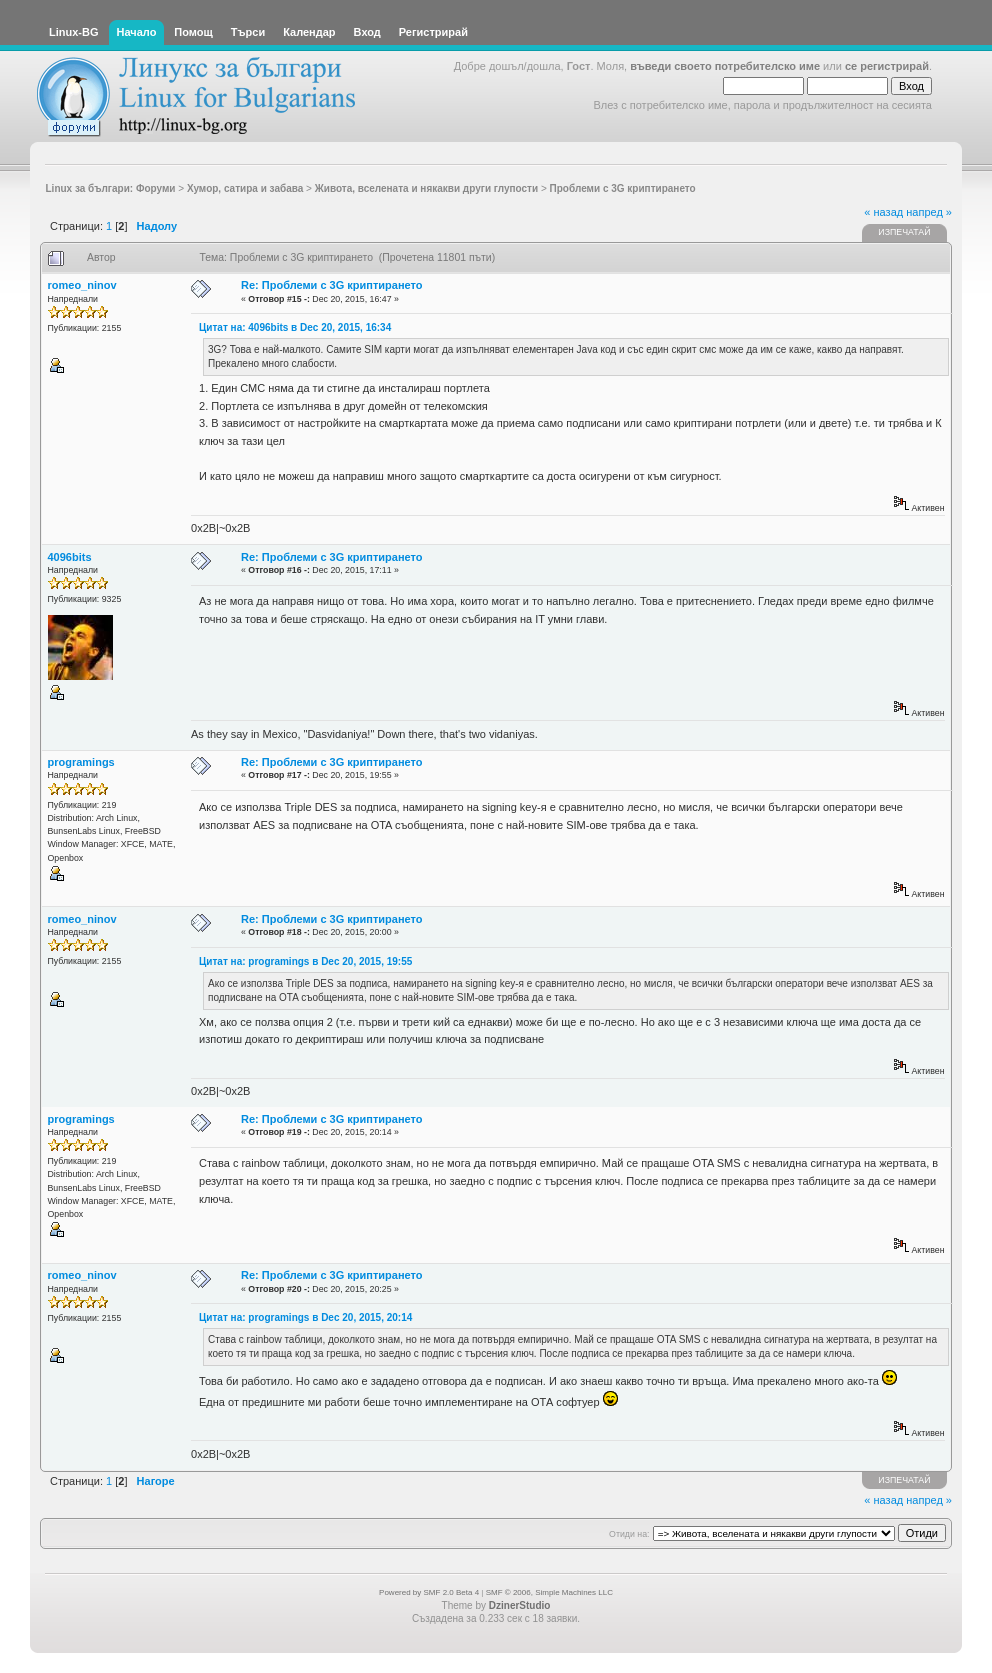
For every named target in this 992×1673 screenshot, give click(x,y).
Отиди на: (629, 1534)
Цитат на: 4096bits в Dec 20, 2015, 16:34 (295, 327)
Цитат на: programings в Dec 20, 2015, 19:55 (305, 961)
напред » (929, 212)
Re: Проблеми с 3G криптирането (332, 285)
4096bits (70, 557)
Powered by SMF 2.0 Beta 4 (429, 1592)
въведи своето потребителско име (725, 66)
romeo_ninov (82, 285)
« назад (883, 212)
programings (81, 762)
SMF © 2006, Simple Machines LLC (549, 1592)
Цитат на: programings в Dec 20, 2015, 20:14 (305, 1317)
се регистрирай (887, 66)
